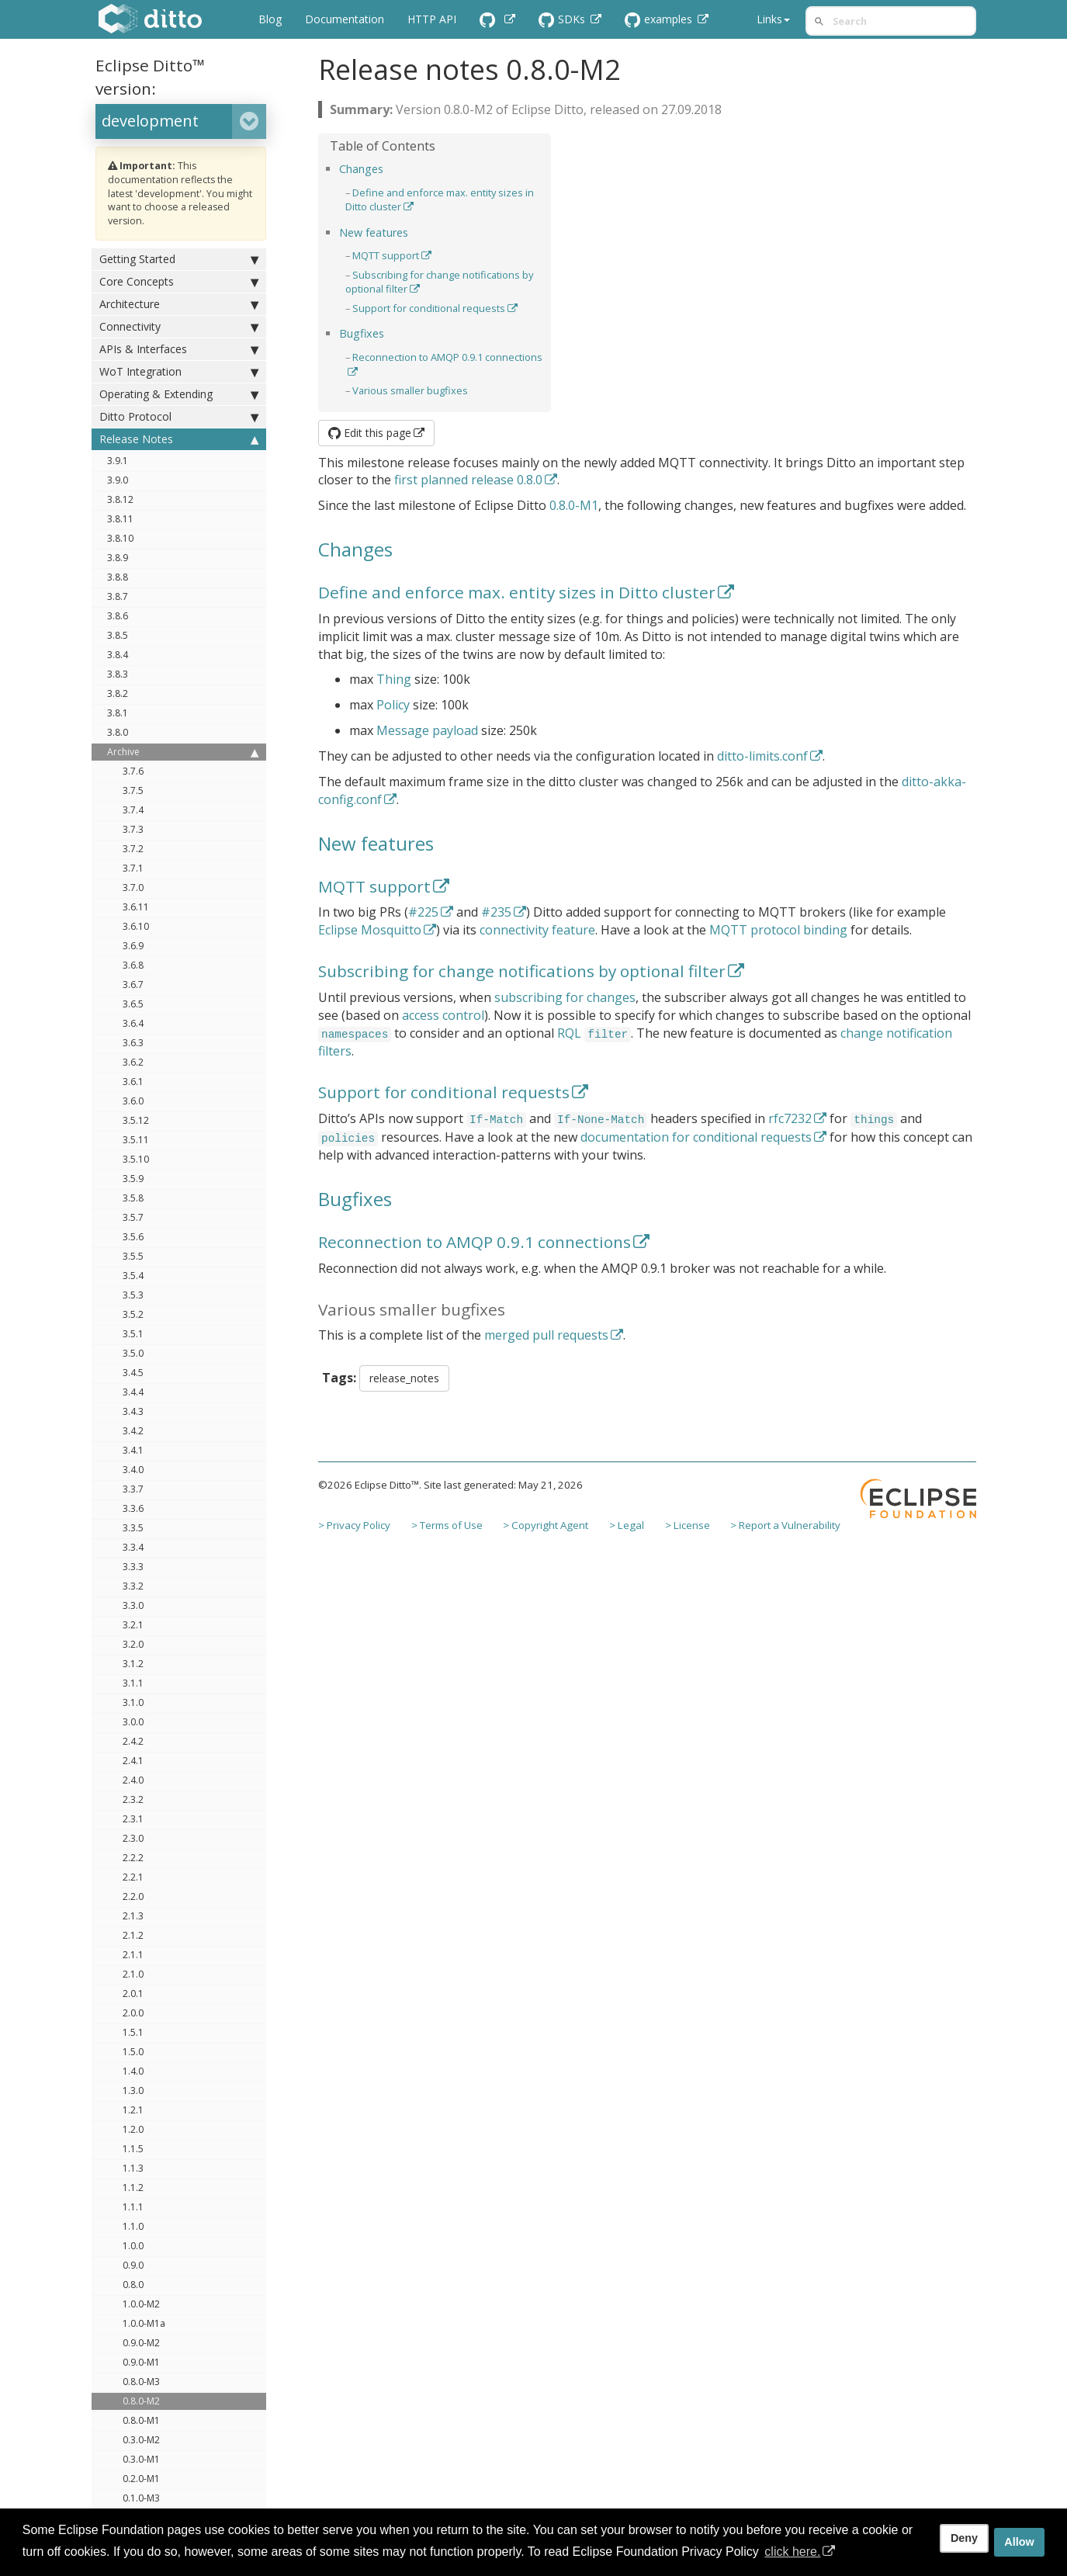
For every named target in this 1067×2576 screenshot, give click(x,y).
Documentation (344, 19)
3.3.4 (133, 1547)
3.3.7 (133, 1489)
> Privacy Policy (354, 1525)
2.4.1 (133, 1760)
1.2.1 (133, 2110)
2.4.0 (133, 1780)
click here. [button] (792, 2551)
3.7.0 (133, 887)
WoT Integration (178, 372)
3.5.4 (133, 1275)
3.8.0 (117, 732)
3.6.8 (133, 965)
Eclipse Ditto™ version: (150, 76)
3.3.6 (133, 1508)
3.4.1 (133, 1450)
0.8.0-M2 (141, 2401)
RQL (569, 1033)
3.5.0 (133, 1353)
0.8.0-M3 (141, 2381)
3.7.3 (133, 829)
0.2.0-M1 (141, 2478)
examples (660, 20)
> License (687, 1525)
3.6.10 (136, 926)
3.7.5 (133, 790)
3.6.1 (133, 1081)
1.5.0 (133, 2051)
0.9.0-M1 (141, 2362)
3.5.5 (133, 1256)
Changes (361, 168)
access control (443, 1015)
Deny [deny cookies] (964, 2538)
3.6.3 (133, 1042)
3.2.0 (133, 1644)
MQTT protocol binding (778, 929)
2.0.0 (133, 2013)
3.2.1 (133, 1624)
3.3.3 (133, 1566)
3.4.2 (133, 1430)
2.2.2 (133, 1857)
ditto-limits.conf (762, 755)
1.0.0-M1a (144, 2323)
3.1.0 (133, 1702)
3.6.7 (133, 984)
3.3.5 (133, 1527)
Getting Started (178, 259)
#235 (496, 911)
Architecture (178, 304)
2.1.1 (133, 1954)
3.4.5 (133, 1372)
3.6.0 (133, 1101)
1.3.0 (133, 2090)
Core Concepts (178, 281)
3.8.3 (117, 674)
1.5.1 (133, 2032)
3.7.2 (133, 848)
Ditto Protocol (178, 417)
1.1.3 (133, 2168)
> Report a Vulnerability (785, 1525)
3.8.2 (117, 693)
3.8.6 (117, 615)
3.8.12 (120, 499)
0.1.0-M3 (141, 2498)
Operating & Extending (178, 394)
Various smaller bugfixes (410, 390)
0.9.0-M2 (141, 2342)
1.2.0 (133, 2129)
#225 (423, 911)
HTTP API (431, 19)
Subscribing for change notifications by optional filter (522, 971)
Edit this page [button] (369, 432)
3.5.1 (133, 1333)
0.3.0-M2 (141, 2439)
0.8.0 (133, 2284)
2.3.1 (133, 1818)
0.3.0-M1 (141, 2459)
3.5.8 (133, 1198)
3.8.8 (117, 577)
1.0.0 (133, 2245)
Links (773, 19)
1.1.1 (133, 2207)
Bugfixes (361, 333)
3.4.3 (133, 1411)
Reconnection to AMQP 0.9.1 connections (474, 1242)
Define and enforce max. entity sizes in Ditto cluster (516, 592)
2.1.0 (133, 1974)
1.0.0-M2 (141, 2304)
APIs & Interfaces (178, 349)
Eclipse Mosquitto (369, 929)
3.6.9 (133, 945)
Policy (393, 704)
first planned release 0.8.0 (468, 479)
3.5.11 (136, 1139)
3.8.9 (117, 557)
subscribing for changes (565, 997)
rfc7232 (790, 1118)
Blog (270, 19)
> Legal (626, 1525)
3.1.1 (133, 1683)
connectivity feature (537, 929)
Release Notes (178, 439)
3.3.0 (133, 1605)
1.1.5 (133, 2148)
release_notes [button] (404, 1378)
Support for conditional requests (428, 308)
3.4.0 (133, 1469)
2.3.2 (133, 1799)
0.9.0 (133, 2265)
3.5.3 (133, 1295)
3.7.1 (133, 868)
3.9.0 (117, 480)
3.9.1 (117, 460)
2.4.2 (133, 1741)
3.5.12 (136, 1120)
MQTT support (385, 255)
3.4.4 (133, 1392)
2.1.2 (133, 1935)
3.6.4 (133, 1023)
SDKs (563, 20)
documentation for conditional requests (696, 1137)
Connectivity (178, 327)
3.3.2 (133, 1586)
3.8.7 (117, 596)
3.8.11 (120, 518)
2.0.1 (133, 1993)
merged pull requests (546, 1334)
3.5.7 (133, 1217)
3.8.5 (117, 635)
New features (373, 232)
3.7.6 (133, 771)
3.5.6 (133, 1236)
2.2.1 (133, 1877)
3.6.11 (136, 907)
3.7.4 (133, 809)
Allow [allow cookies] (1019, 2542)
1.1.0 (133, 2226)
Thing (393, 679)
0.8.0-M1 (141, 2420)
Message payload (427, 730)
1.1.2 (133, 2187)
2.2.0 (133, 1896)
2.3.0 (133, 1838)
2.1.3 (133, 1915)
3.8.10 (120, 538)
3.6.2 (133, 1062)
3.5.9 (133, 1178)
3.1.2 (133, 1663)
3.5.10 (136, 1159)
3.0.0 (133, 1721)
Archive (182, 752)
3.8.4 (117, 654)
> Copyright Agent (545, 1525)
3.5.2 (133, 1314)
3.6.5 (133, 1004)
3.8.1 (117, 712)
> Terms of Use (447, 1525)
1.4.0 (133, 2071)
